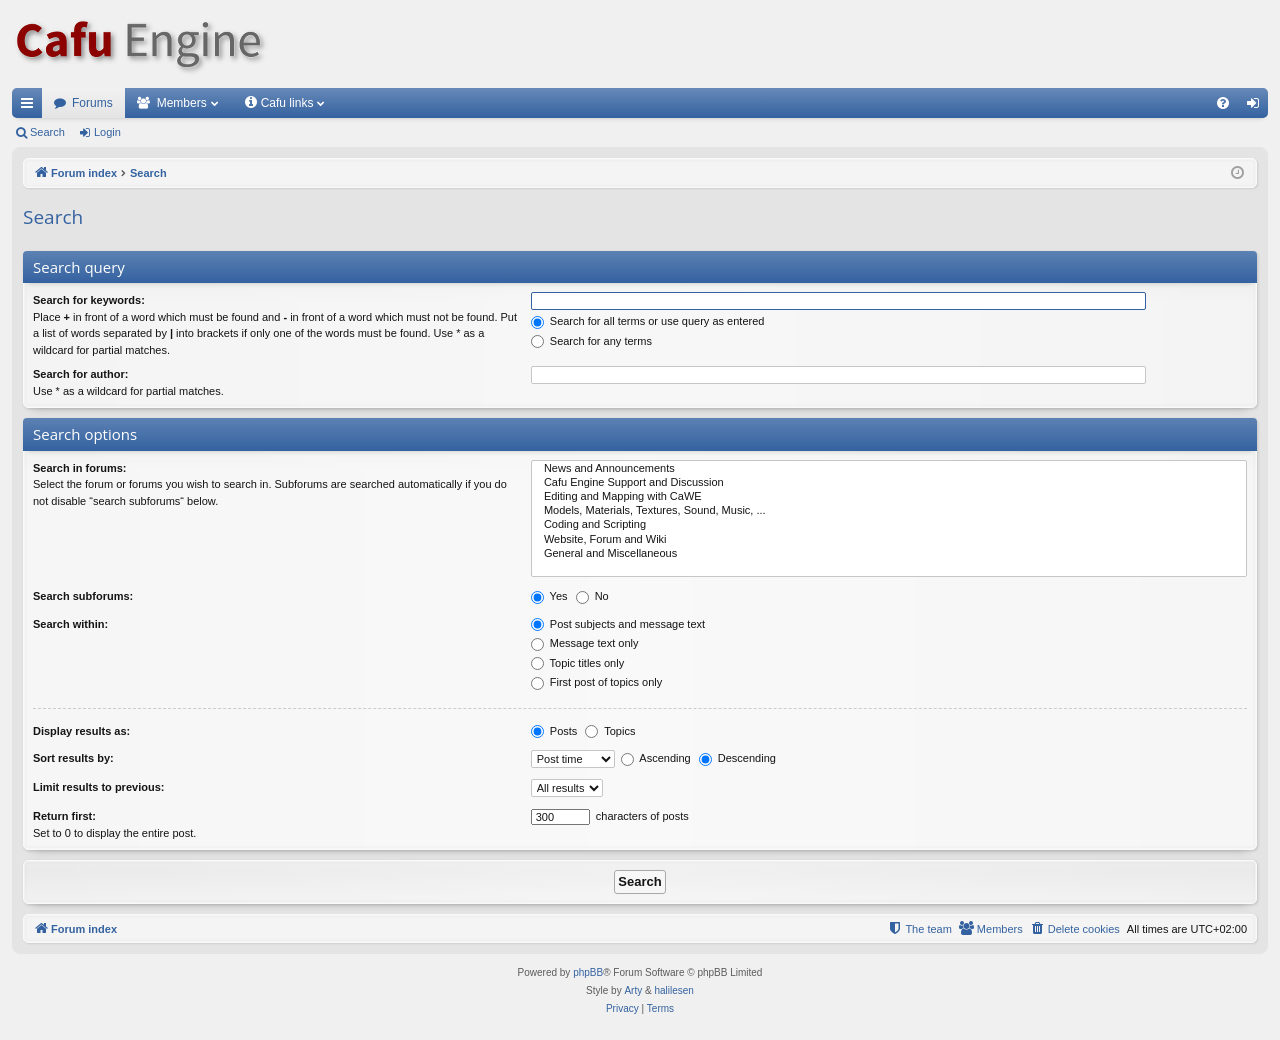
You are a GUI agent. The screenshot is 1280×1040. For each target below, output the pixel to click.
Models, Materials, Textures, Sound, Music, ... (889, 511)
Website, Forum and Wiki (889, 540)
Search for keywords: (89, 300)
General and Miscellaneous (889, 554)
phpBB (588, 972)
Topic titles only (577, 663)
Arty (633, 990)
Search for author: (80, 374)
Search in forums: (80, 468)
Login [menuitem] (1257, 107)
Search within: (70, 624)
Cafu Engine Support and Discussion (889, 483)
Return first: (64, 816)
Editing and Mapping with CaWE (889, 497)
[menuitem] (1223, 103)
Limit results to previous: (98, 787)
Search (47, 132)
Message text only (585, 643)
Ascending (656, 758)
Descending (737, 758)
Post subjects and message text (618, 624)
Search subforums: (83, 596)
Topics (610, 731)
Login (107, 132)
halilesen (673, 990)
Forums (92, 103)
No (592, 596)
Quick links (31, 107)
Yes (549, 596)
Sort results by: (73, 758)
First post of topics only (597, 682)
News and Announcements (889, 469)
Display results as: (81, 731)
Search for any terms (591, 341)
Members (182, 103)
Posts (554, 731)
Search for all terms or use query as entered (648, 321)
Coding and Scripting (889, 525)
